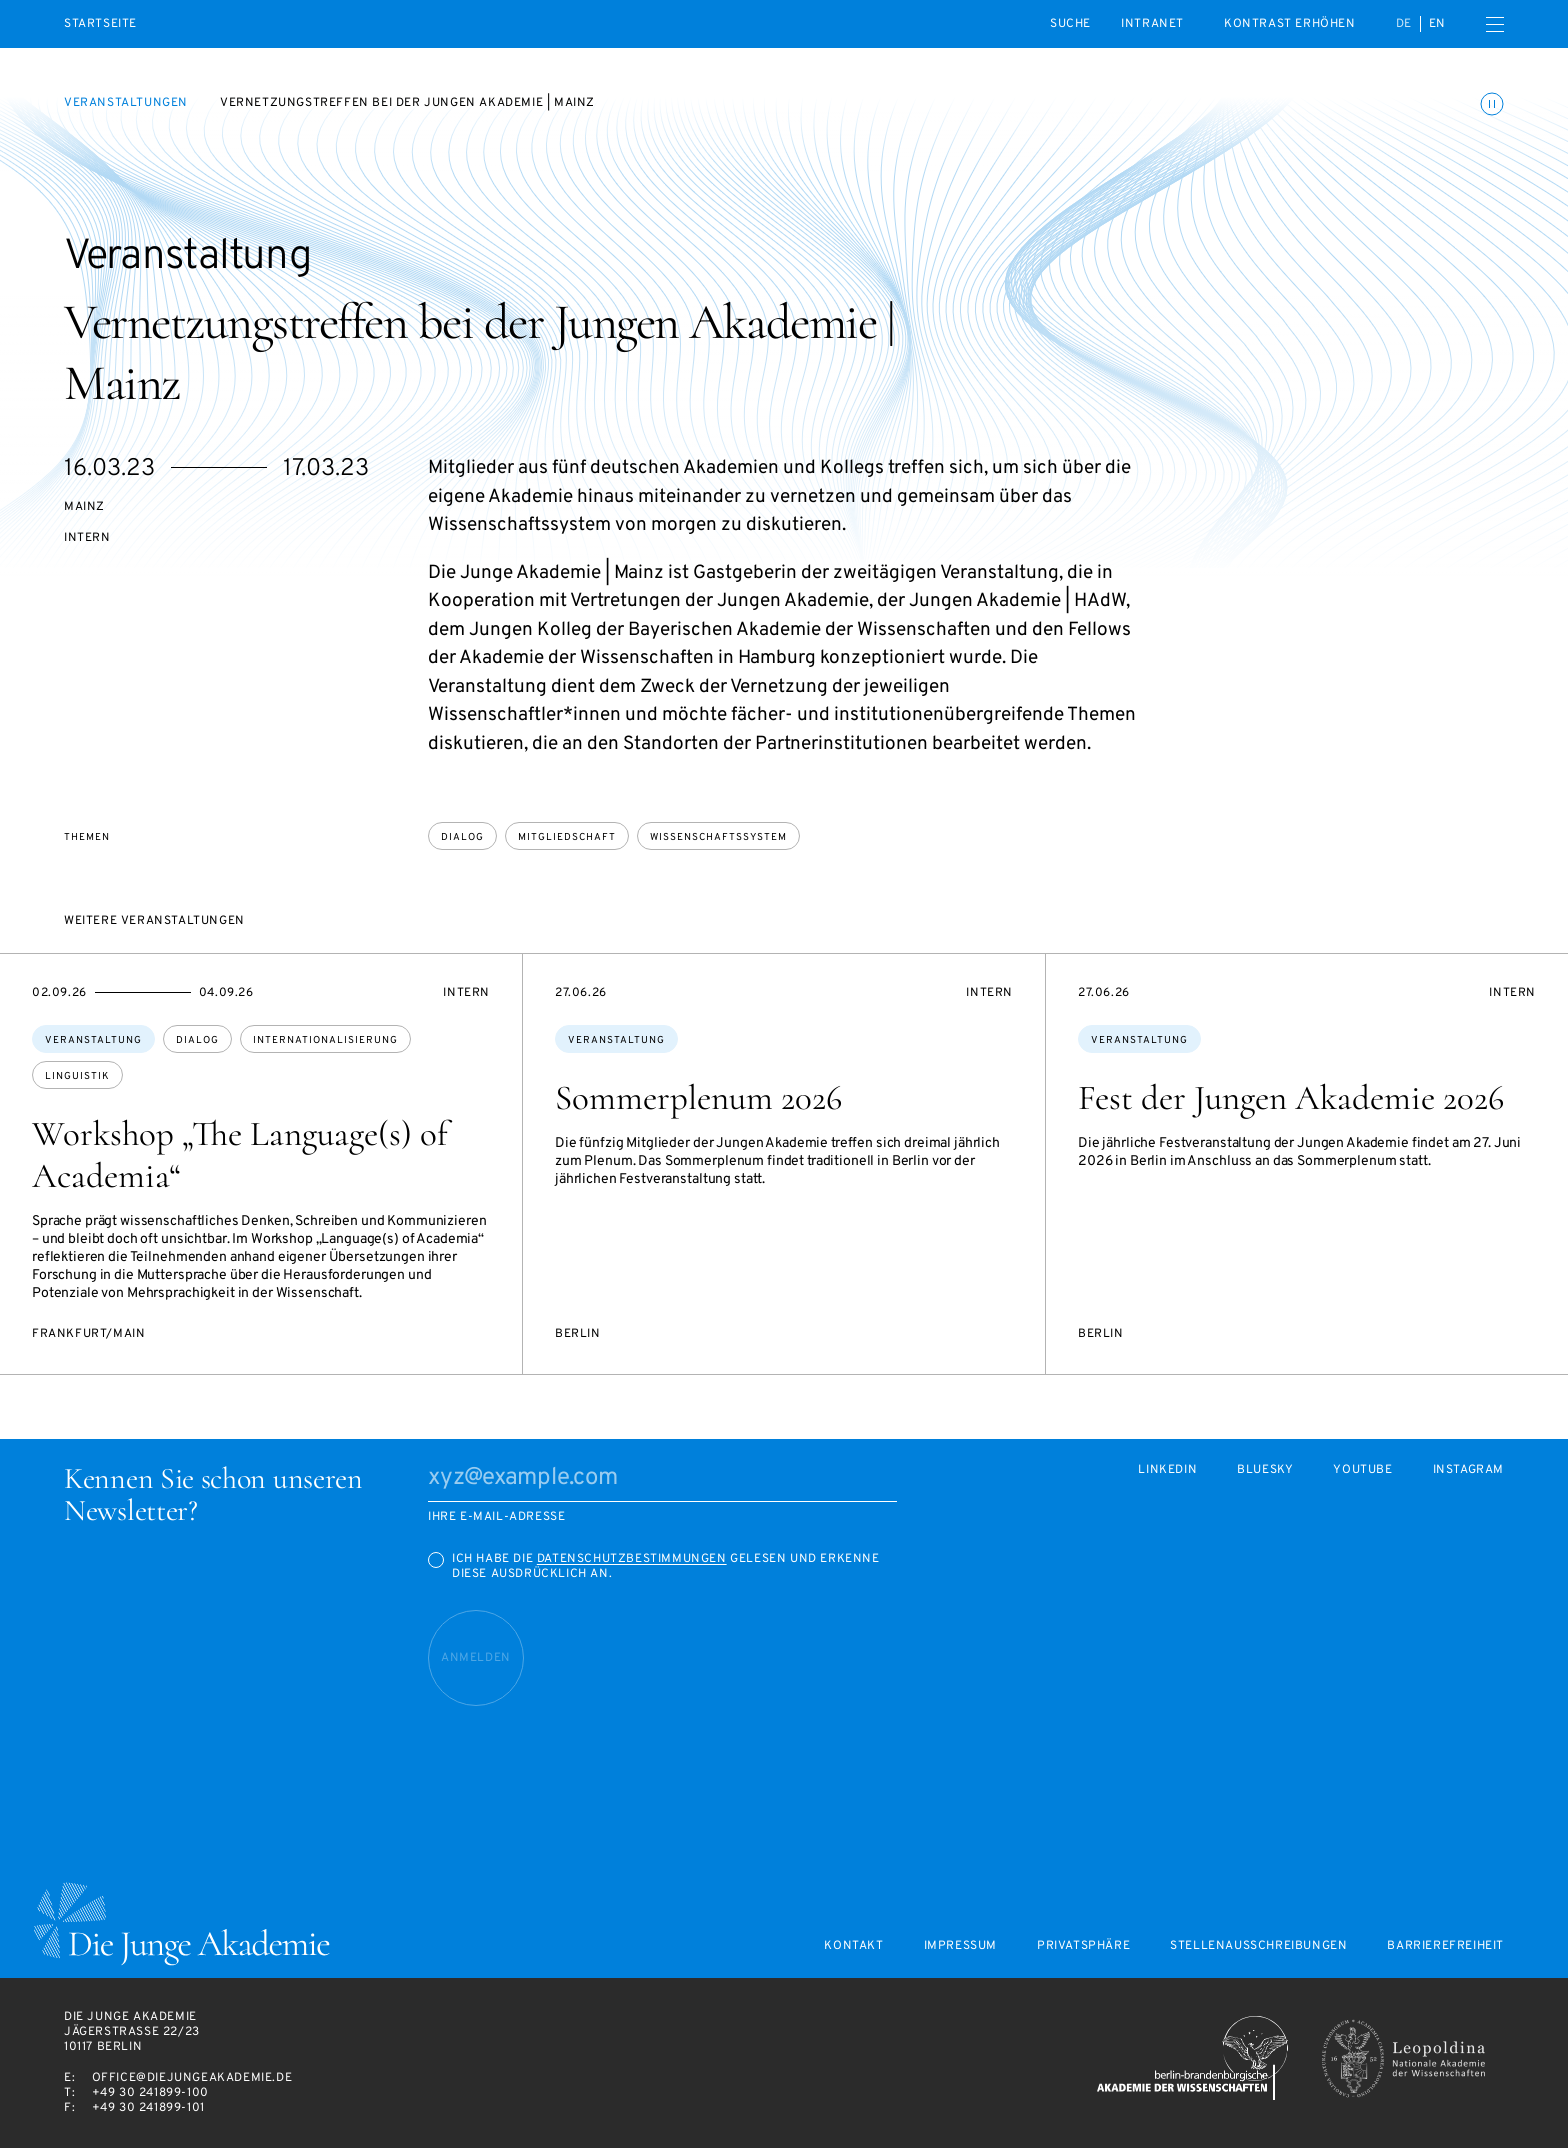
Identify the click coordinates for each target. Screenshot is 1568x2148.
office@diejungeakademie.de (192, 2078)
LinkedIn (1167, 1470)
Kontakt (853, 1946)
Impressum (960, 1946)
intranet (1152, 24)
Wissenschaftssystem (718, 837)
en (1437, 24)
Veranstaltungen (126, 103)
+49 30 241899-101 (148, 2108)
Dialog (462, 837)
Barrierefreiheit (1445, 1946)
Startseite (100, 24)
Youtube (1362, 1470)
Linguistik (77, 1076)
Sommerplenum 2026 (698, 1098)
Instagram (1468, 1470)
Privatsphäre (1083, 1946)
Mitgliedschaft (567, 837)
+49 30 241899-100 (150, 2093)
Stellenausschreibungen (1258, 1946)
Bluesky (1265, 1470)
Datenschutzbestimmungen (632, 1559)
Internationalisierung (325, 1040)
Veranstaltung (93, 1040)
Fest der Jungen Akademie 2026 (1291, 1098)
